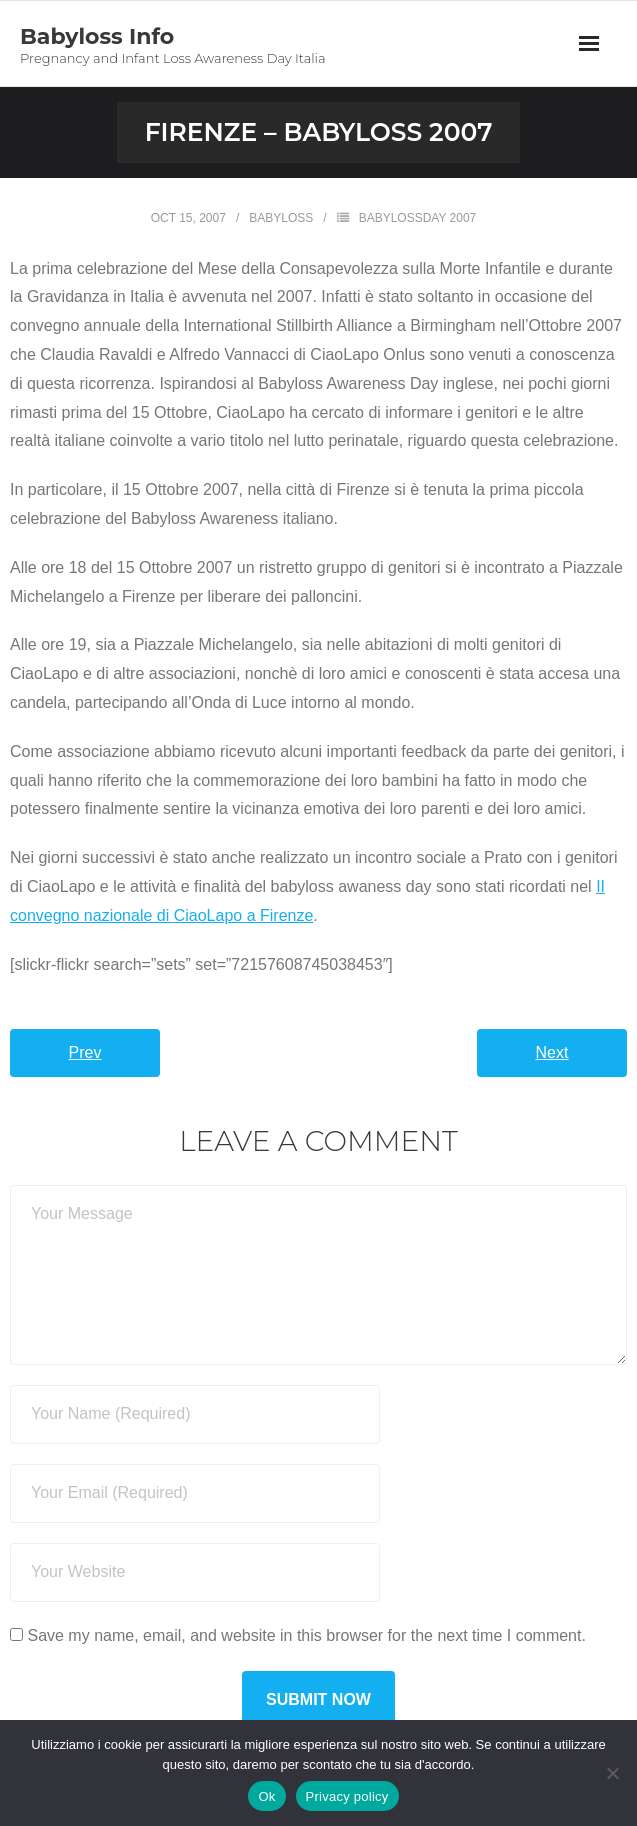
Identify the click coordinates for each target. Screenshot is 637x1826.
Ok (266, 1796)
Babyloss (281, 218)
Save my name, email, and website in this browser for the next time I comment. (306, 1635)
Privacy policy (347, 1796)
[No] (612, 1773)
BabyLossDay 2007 (418, 218)
